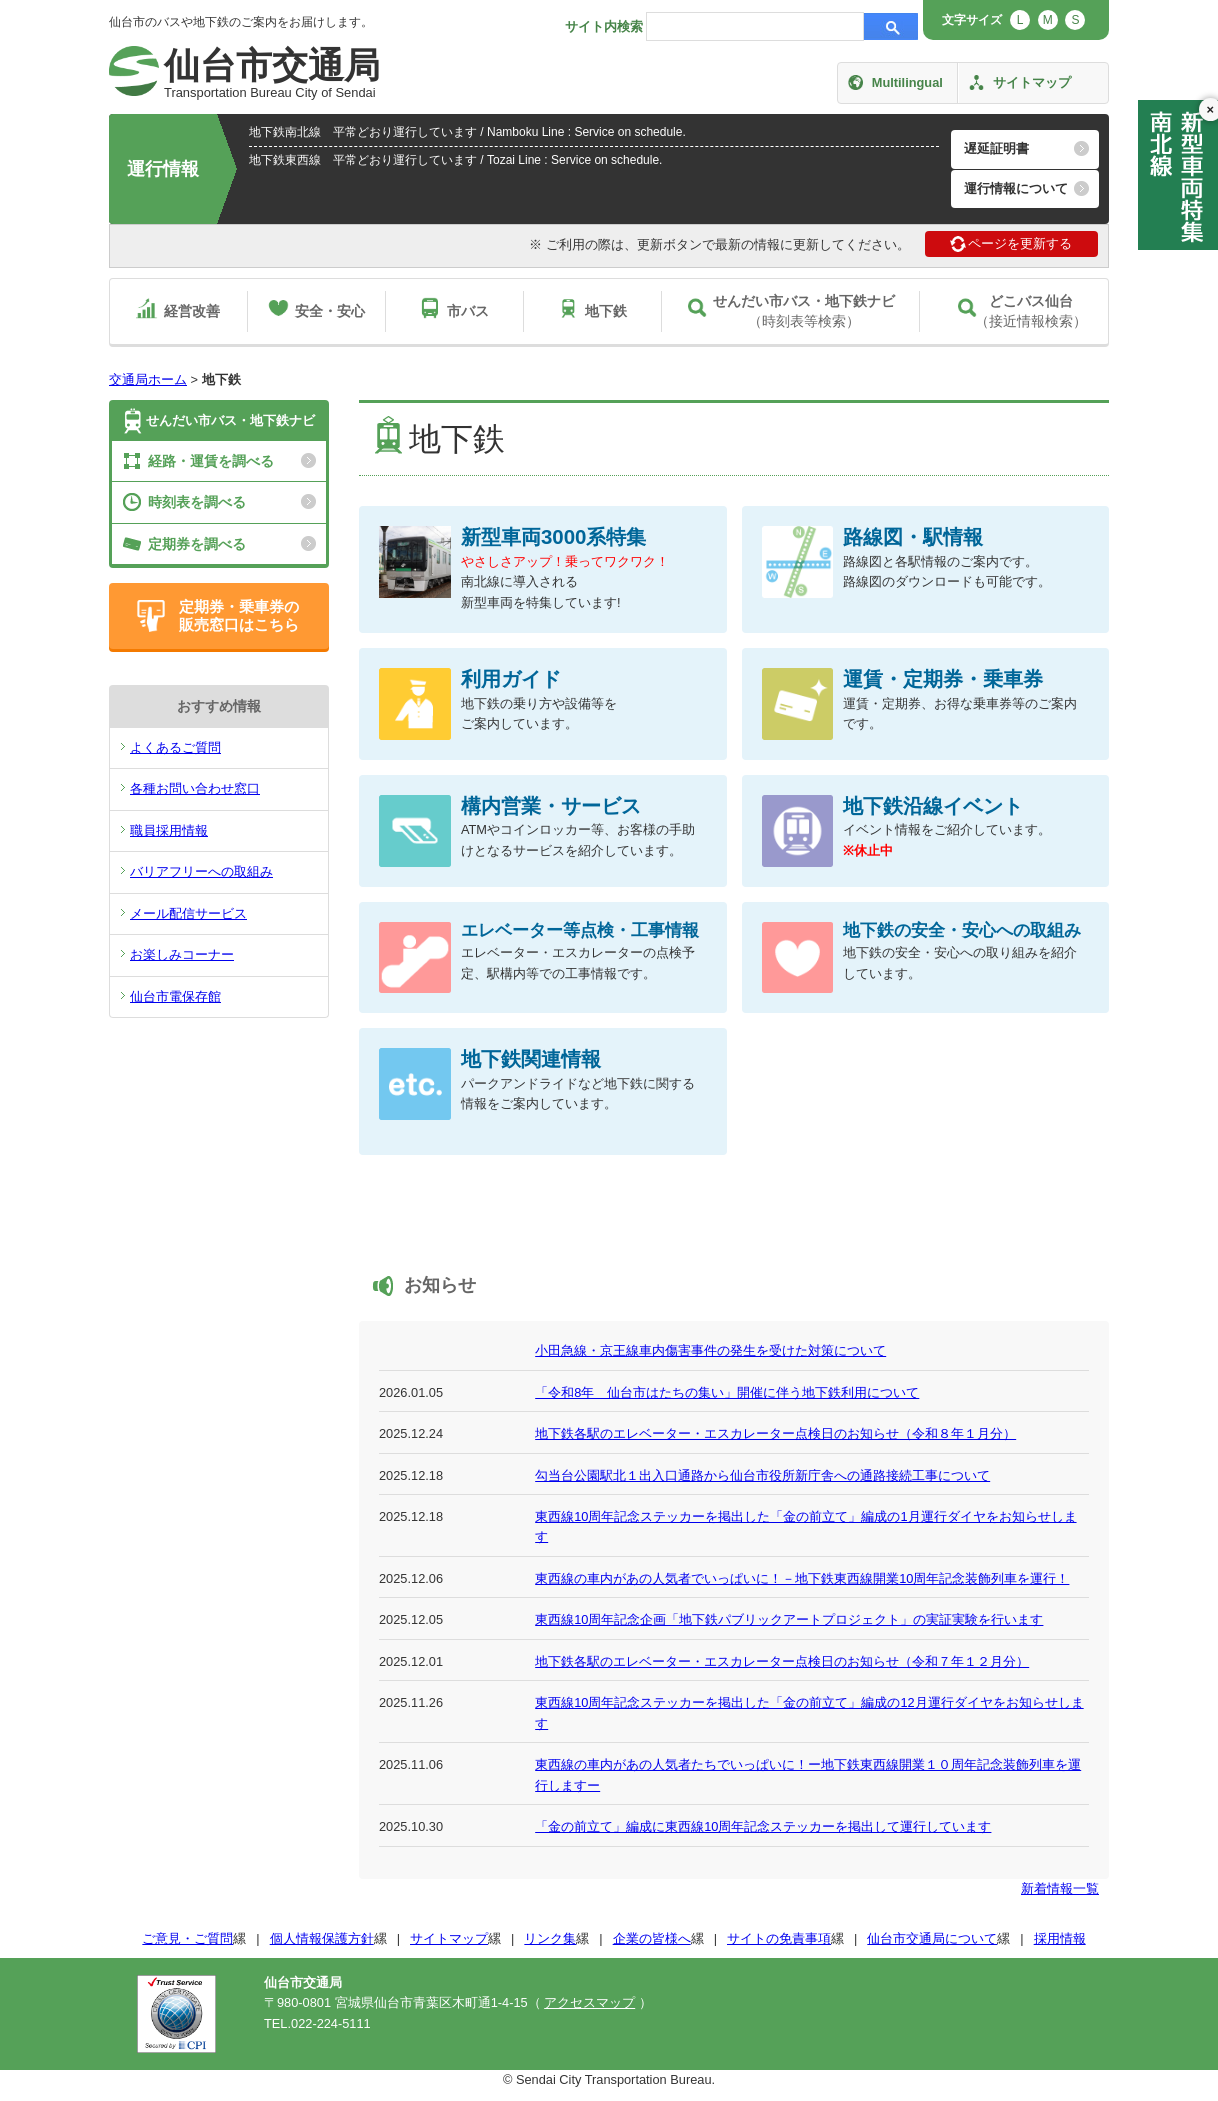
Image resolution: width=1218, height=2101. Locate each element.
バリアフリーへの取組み (201, 871)
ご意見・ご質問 (187, 1938)
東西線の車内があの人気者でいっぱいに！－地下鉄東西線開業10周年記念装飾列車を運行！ (802, 1578)
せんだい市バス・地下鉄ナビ (230, 420)
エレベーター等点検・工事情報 (580, 930)
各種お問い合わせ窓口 (195, 788)
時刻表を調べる (197, 502)
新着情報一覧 (1060, 1888)
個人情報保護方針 (322, 1938)
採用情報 (1060, 1938)
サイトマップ (1032, 82)
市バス (468, 311)
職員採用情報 (169, 830)
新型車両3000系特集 (554, 536)
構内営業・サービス (551, 805)
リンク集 (550, 1938)
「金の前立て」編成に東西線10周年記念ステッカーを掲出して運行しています (763, 1826)
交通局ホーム (148, 379)
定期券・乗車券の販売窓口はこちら (239, 615)
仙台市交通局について (932, 1938)
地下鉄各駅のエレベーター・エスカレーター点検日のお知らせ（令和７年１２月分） (782, 1661)
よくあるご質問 (175, 747)
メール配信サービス (188, 913)
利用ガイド (511, 678)
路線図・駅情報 (913, 536)
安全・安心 (330, 311)
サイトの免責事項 (779, 1938)
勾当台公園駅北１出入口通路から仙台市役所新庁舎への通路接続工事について (762, 1475)
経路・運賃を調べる (211, 461)
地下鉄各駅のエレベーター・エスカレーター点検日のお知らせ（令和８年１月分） (775, 1433)
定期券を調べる (197, 544)
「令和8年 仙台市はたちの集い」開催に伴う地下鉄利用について (727, 1392)
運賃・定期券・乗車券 (943, 678)
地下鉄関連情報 (531, 1058)
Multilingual (907, 82)
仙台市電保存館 (175, 996)
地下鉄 (606, 311)
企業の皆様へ (652, 1938)
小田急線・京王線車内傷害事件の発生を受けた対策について (710, 1350)
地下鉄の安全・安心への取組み (962, 930)
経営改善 (192, 311)
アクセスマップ (589, 2002)
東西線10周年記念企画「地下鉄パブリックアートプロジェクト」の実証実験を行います (789, 1619)
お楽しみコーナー (182, 954)
